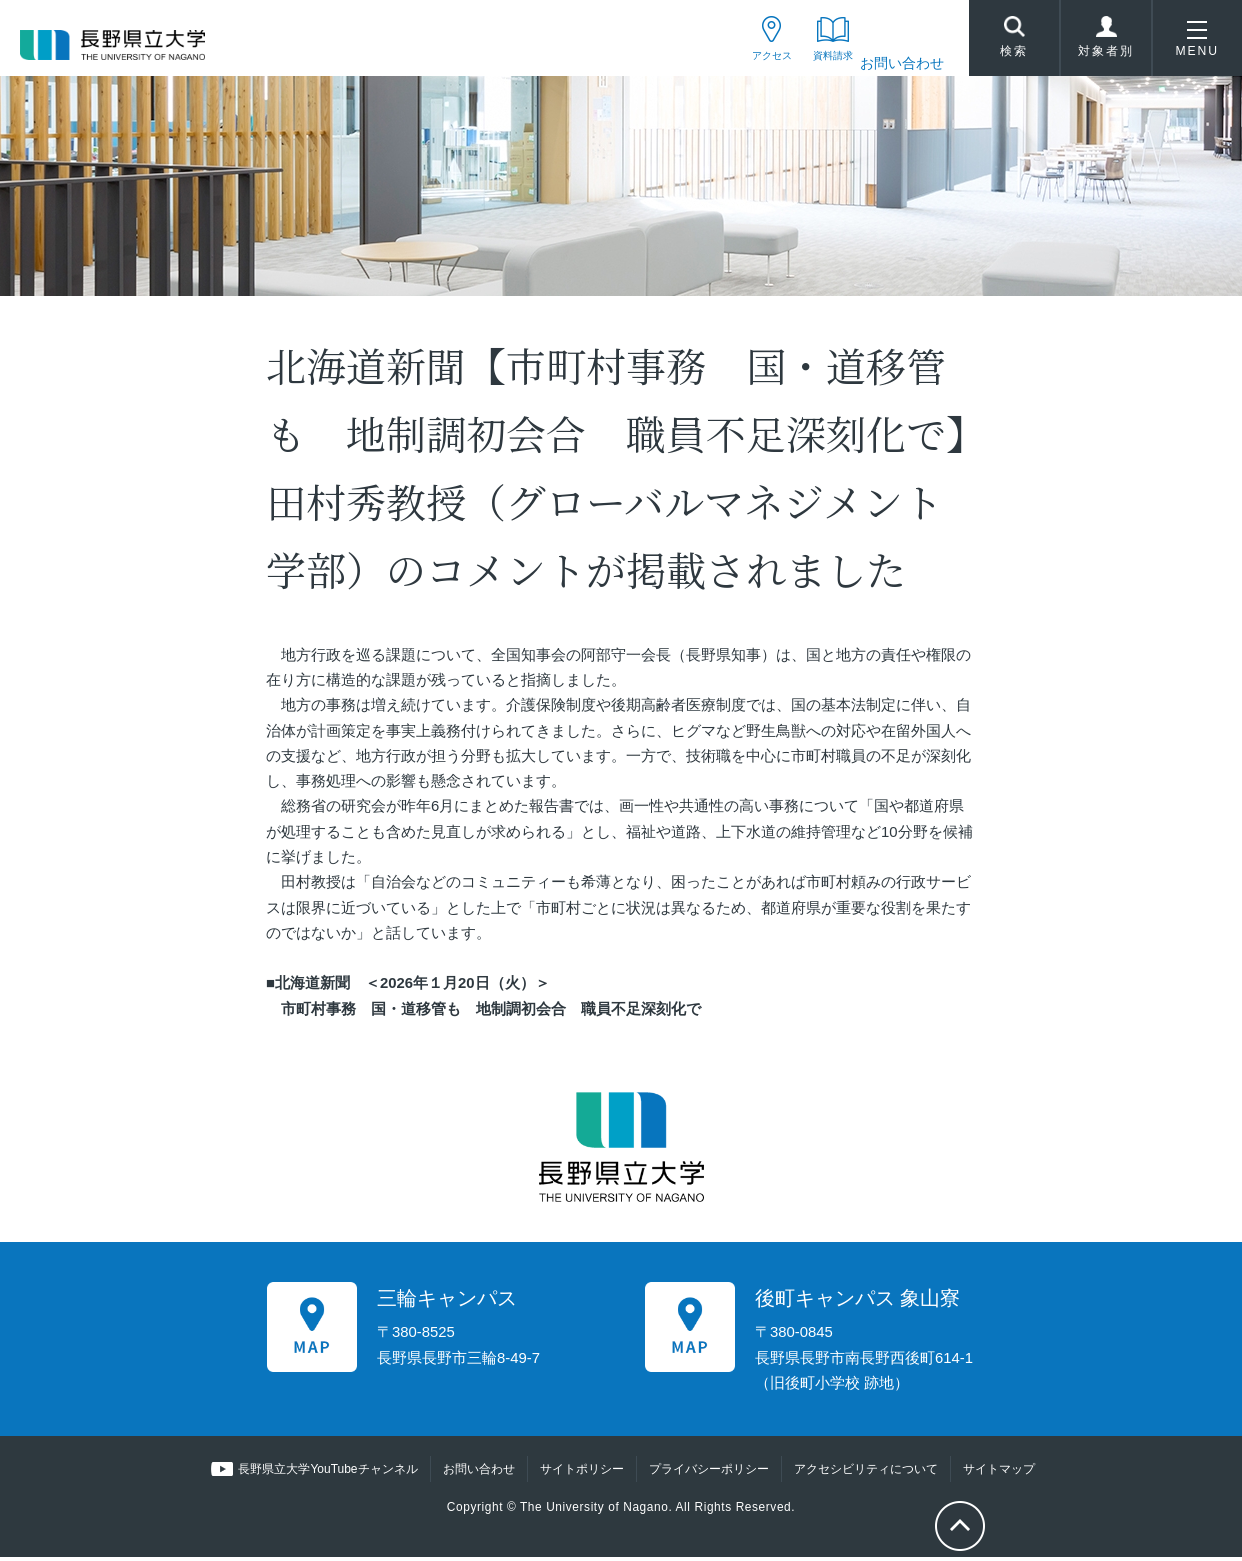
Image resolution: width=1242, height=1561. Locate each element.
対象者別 (1106, 44)
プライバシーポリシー (708, 1474)
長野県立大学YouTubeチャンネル (328, 1474)
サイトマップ (998, 1474)
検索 (1014, 41)
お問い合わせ (902, 63)
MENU (1197, 44)
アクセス (739, 63)
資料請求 (820, 63)
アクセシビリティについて (865, 1474)
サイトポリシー (581, 1474)
